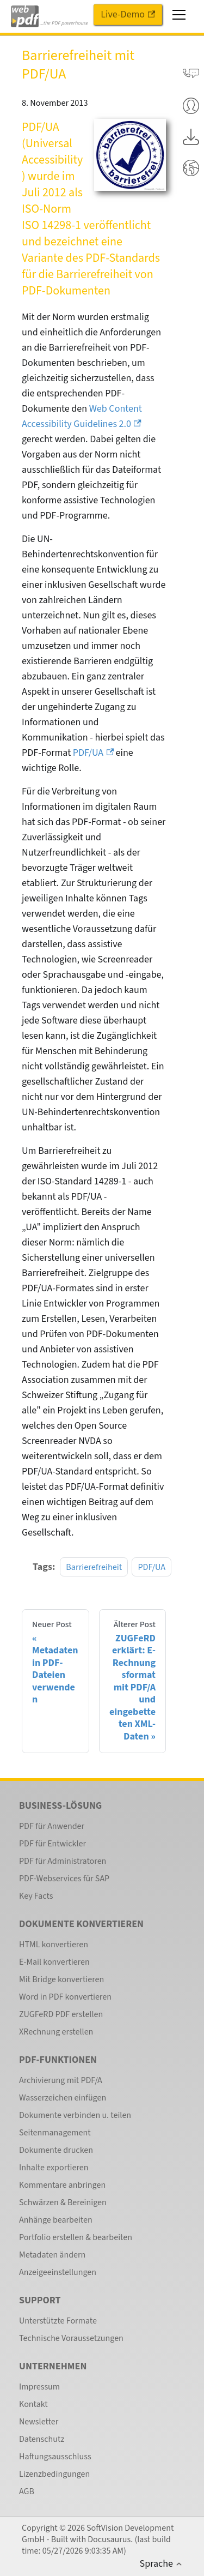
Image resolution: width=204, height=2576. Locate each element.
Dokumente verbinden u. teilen (75, 2115)
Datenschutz (41, 2439)
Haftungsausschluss (55, 2457)
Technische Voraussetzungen (71, 2338)
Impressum (39, 2387)
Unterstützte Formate (58, 2321)
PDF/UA (93, 753)
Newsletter (38, 2422)
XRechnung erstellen (56, 2032)
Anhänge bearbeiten (55, 2220)
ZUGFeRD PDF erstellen (61, 2014)
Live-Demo (128, 14)
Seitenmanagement (55, 2133)
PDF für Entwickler (52, 1844)
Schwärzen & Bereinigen (63, 2202)
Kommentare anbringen (62, 2185)
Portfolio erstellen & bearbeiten (75, 2237)
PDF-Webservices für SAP (64, 1879)
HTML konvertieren (53, 1945)
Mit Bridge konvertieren (61, 1979)
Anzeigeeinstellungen (57, 2272)
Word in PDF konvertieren (65, 1997)
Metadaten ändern (52, 2255)
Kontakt (33, 2404)
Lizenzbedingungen (54, 2474)
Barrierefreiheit (94, 1567)
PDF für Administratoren (62, 1861)
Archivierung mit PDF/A (60, 2080)
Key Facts (36, 1896)
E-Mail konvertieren (54, 1962)
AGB (26, 2491)
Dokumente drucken (56, 2150)
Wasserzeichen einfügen (62, 2098)
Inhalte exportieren (54, 2168)
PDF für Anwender (51, 1826)
